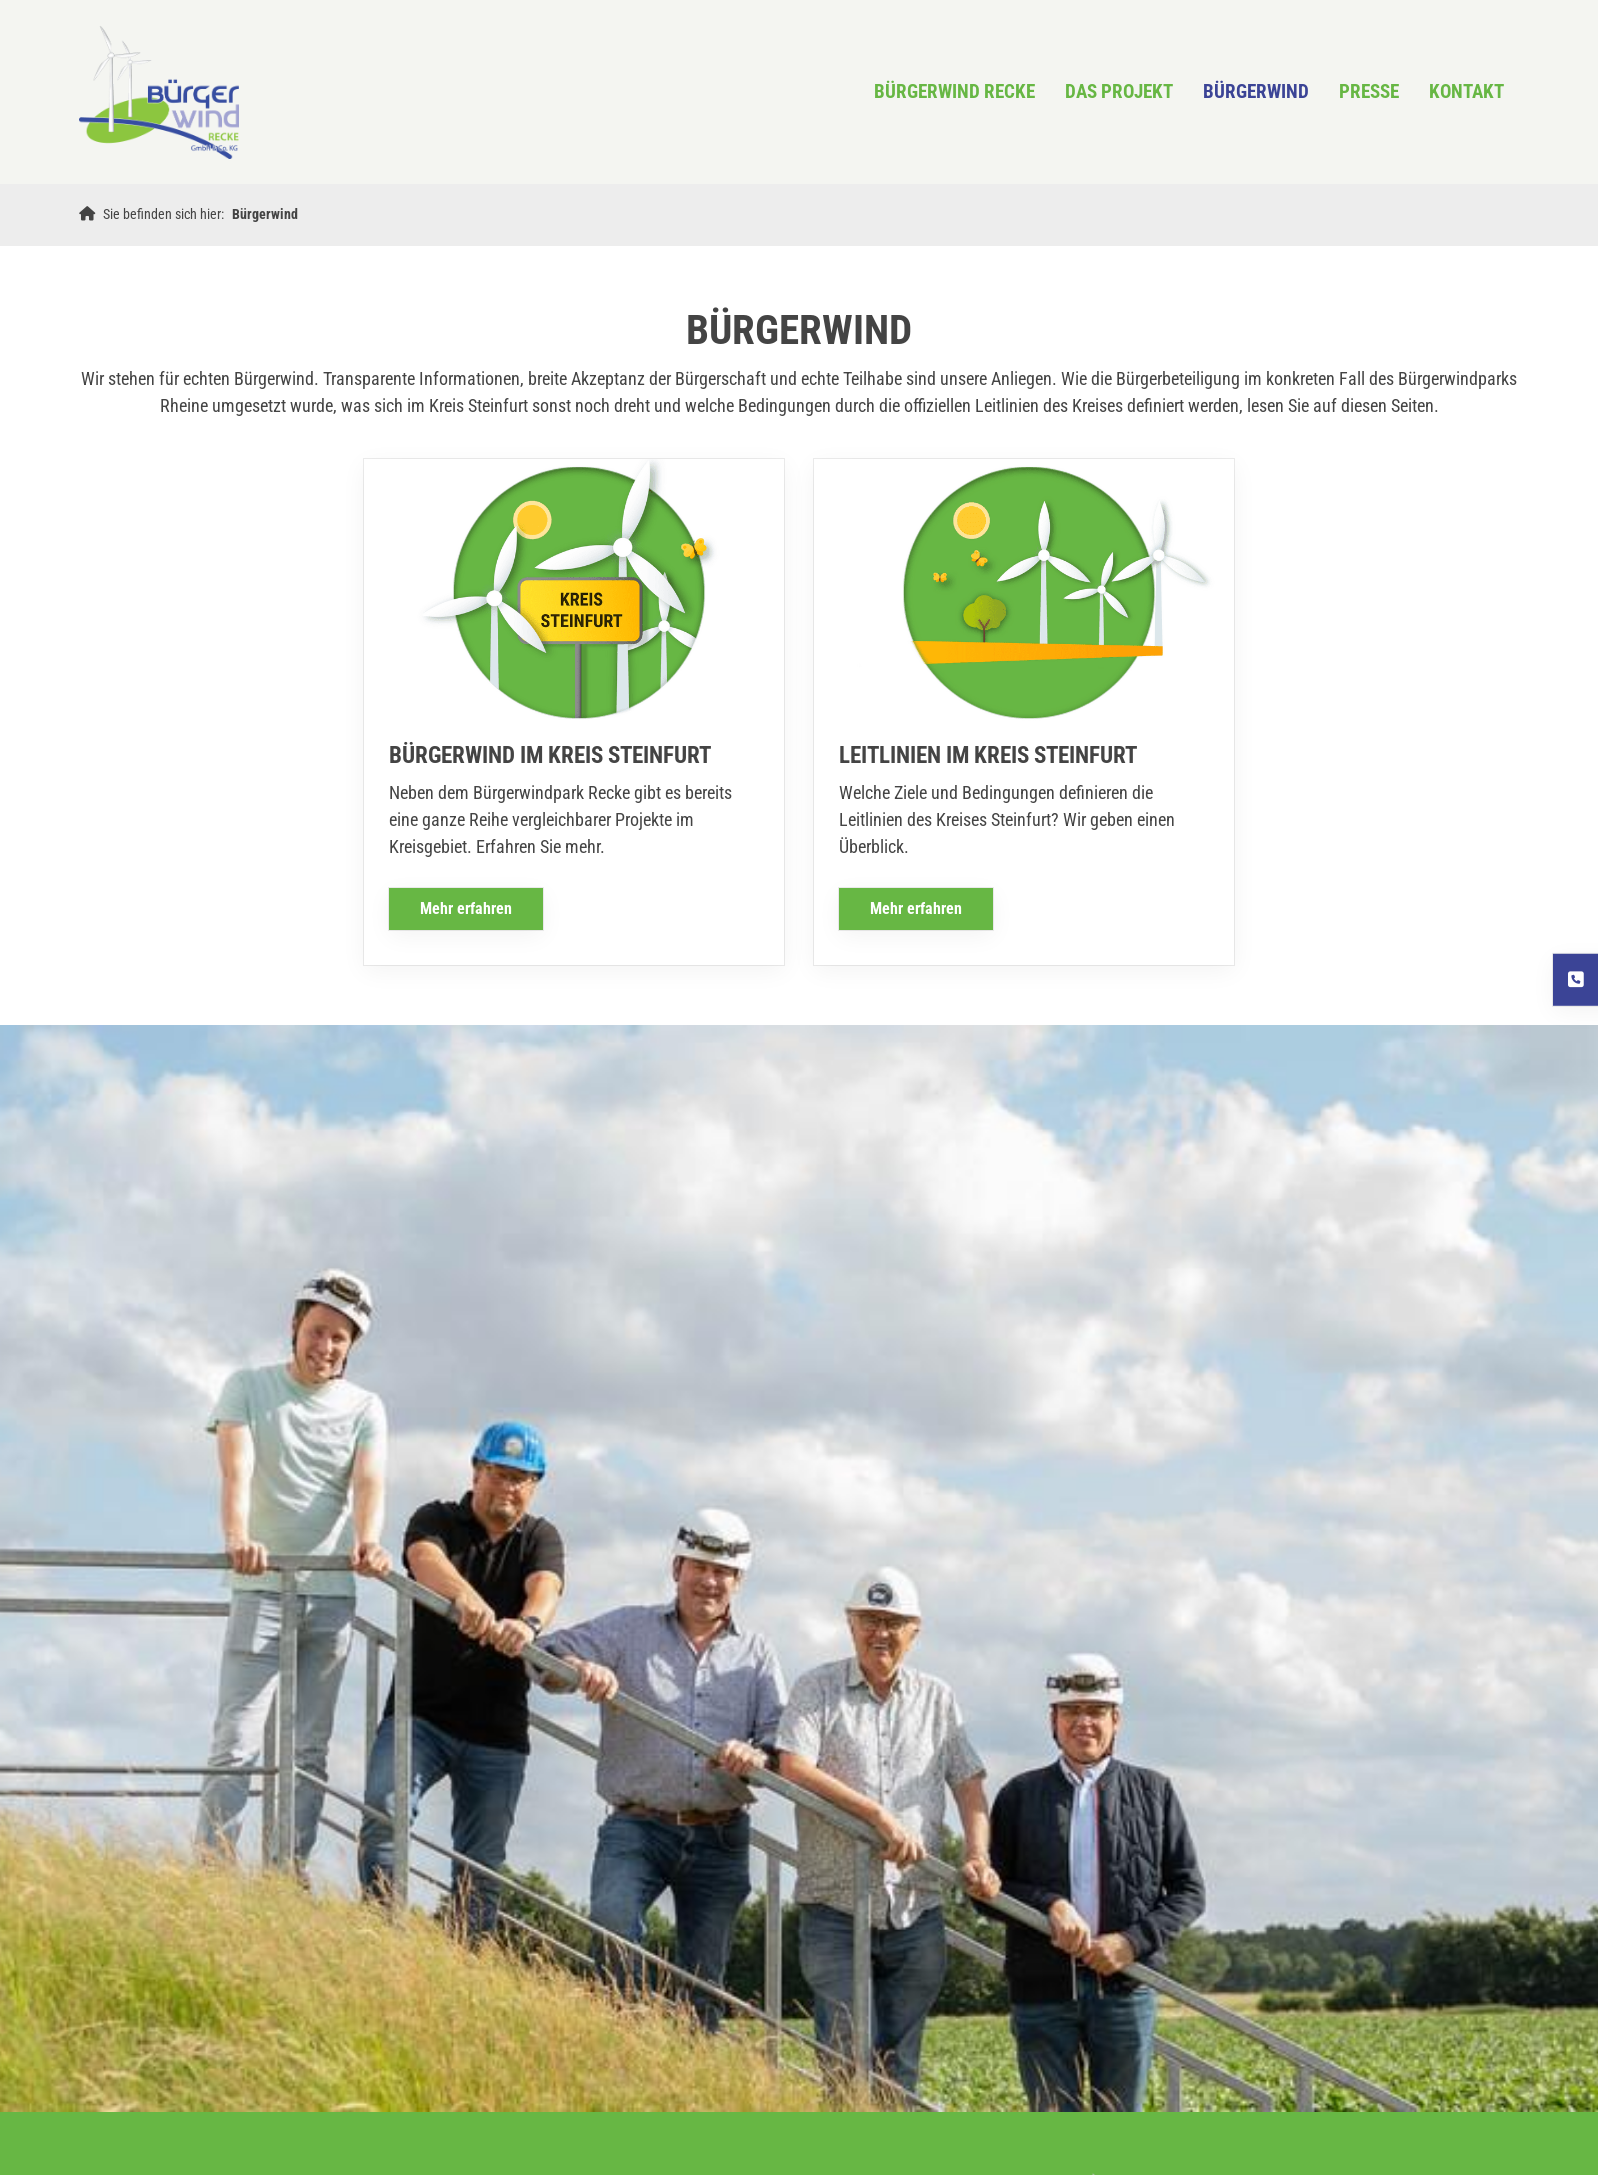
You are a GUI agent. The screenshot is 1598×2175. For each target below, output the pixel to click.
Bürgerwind (1256, 91)
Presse (1369, 91)
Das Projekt (1119, 91)
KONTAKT (1466, 91)
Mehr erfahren (466, 908)
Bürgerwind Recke (954, 91)
